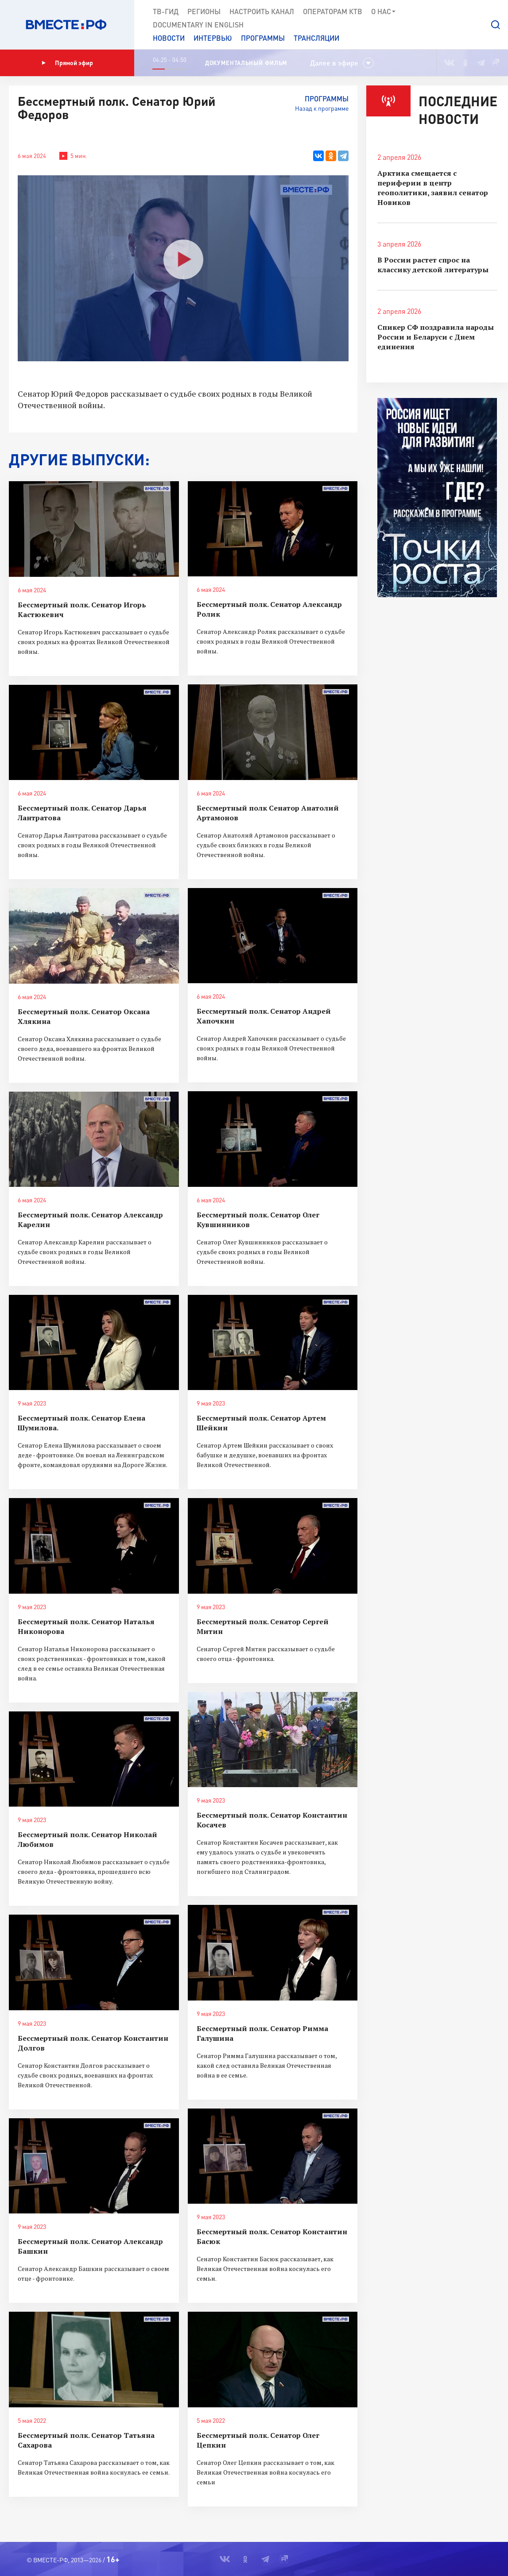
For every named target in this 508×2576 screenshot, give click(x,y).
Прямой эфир (67, 62)
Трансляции (316, 38)
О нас (383, 11)
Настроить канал (261, 11)
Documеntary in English (198, 24)
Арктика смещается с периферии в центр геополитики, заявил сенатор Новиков (432, 187)
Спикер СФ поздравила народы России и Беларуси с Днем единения (435, 336)
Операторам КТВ (332, 11)
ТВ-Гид (165, 11)
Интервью (213, 38)
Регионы (204, 11)
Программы (263, 38)
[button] (495, 25)
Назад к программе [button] (322, 108)
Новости (169, 38)
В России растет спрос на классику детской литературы (433, 264)
